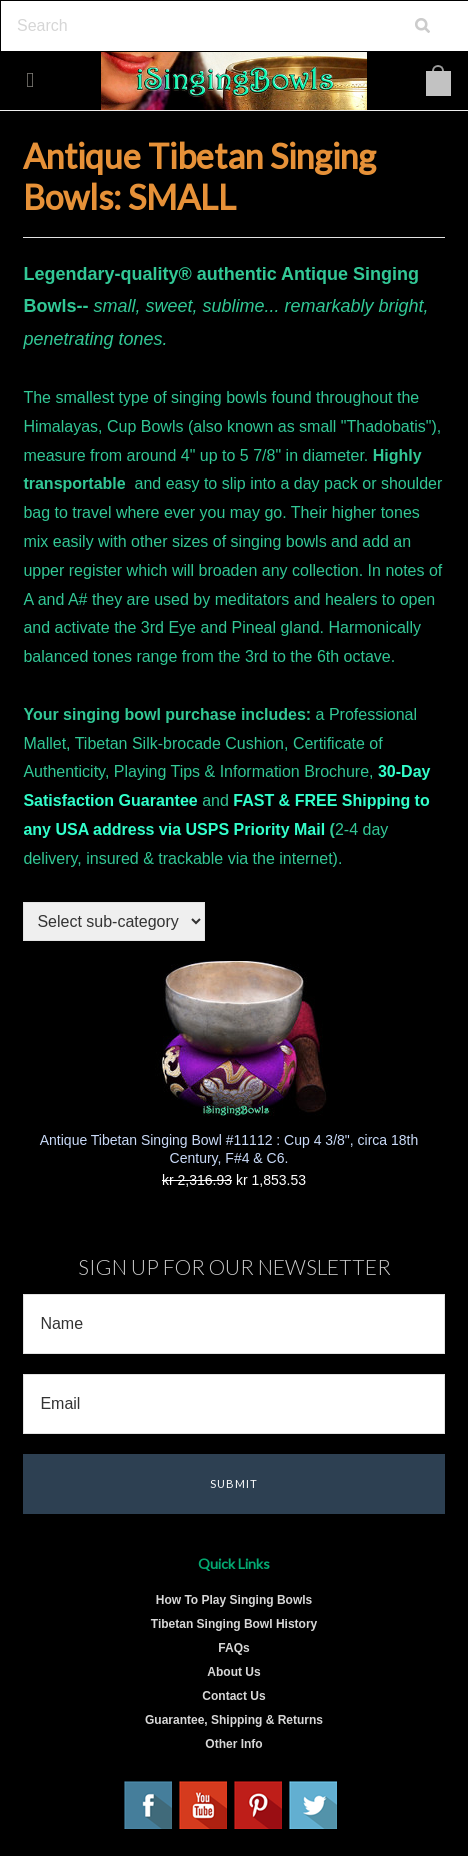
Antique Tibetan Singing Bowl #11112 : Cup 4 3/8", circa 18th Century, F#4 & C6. (229, 1149)
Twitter (314, 1806)
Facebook (149, 1806)
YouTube (204, 1806)
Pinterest (259, 1806)
